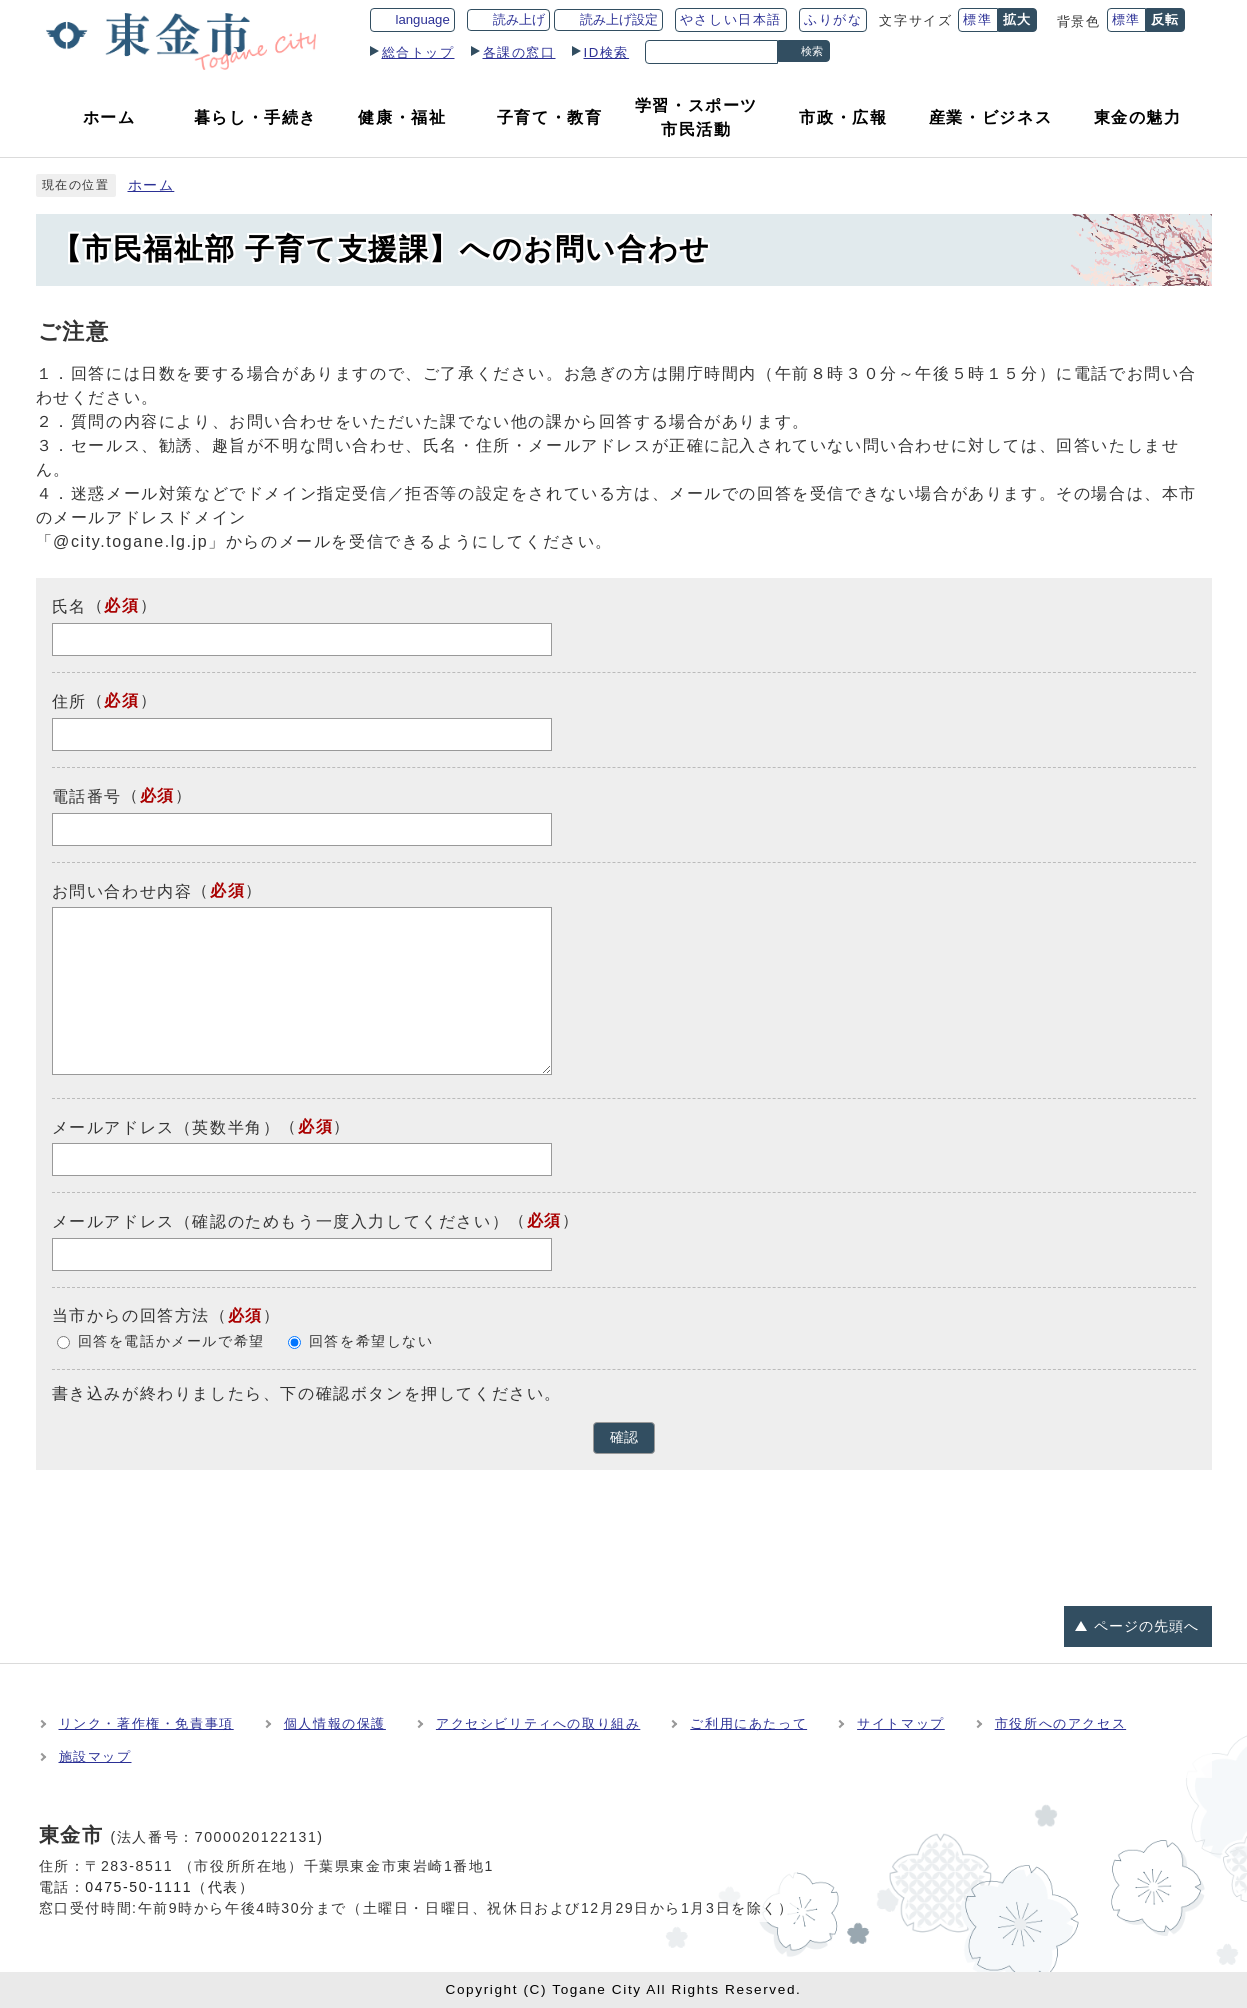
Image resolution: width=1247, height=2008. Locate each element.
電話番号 (87, 796)
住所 (69, 701)
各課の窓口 (519, 52)
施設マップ (95, 1756)
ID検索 (607, 52)
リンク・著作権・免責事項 (146, 1723)
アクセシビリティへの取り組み (538, 1723)
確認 (624, 1437)
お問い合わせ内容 (122, 890)
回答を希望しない (371, 1341)
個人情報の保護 (335, 1723)
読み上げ (519, 19)
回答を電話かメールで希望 (171, 1341)
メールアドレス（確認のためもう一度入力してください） (281, 1221)
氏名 (69, 606)
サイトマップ (901, 1723)
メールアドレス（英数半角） (166, 1126)
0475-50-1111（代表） (169, 1887)
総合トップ (418, 52)
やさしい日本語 (731, 19)
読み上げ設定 (619, 19)
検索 (812, 51)
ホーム (151, 185)
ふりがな (833, 19)
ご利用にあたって (748, 1723)
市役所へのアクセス (1060, 1723)
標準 (977, 19)
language (423, 19)
